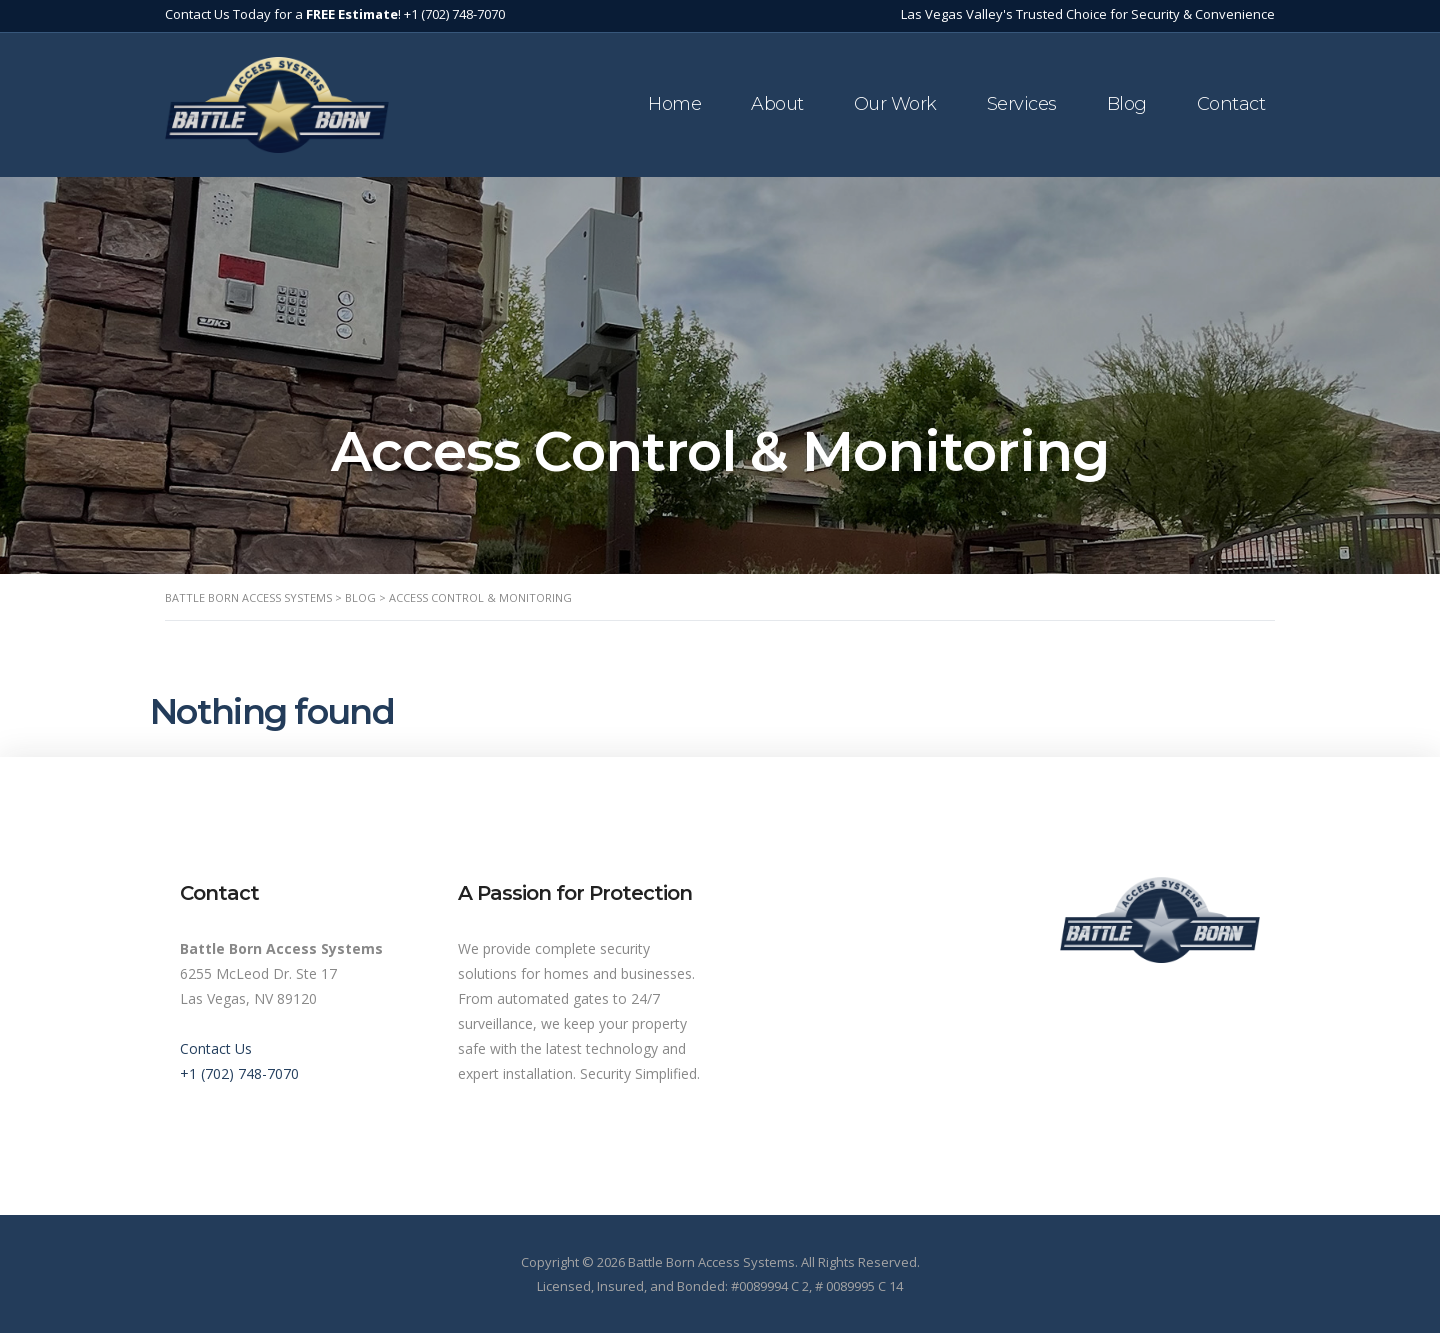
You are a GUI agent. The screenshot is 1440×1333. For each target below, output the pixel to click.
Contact (1231, 104)
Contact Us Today (218, 14)
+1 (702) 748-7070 (454, 14)
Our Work (895, 104)
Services (1022, 104)
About (777, 104)
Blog (1127, 104)
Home (674, 104)
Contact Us (216, 1048)
